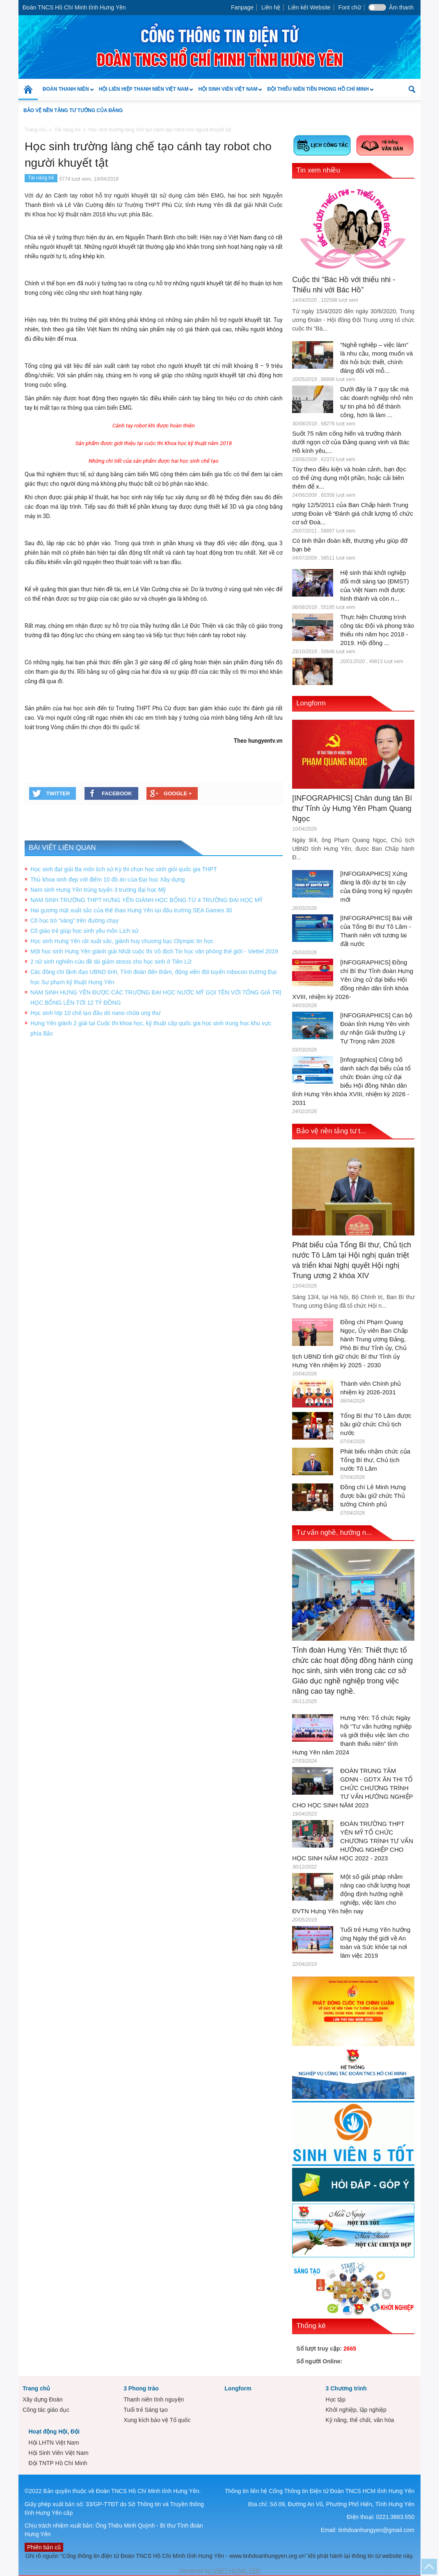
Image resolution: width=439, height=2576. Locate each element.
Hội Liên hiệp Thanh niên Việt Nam (144, 93)
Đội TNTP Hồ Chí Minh (57, 2463)
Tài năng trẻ (41, 178)
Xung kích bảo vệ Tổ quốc (156, 2420)
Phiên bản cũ (44, 2547)
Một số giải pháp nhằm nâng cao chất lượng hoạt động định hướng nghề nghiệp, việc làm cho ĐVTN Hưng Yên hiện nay (351, 1894)
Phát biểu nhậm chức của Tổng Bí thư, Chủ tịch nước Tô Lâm (375, 1460)
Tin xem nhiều (318, 170)
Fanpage (242, 7)
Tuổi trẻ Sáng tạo (145, 2409)
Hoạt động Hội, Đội (54, 2431)
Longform (311, 703)
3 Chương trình (345, 2388)
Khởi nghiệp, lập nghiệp (355, 2409)
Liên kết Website (309, 7)
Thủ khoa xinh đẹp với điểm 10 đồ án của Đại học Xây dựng (107, 879)
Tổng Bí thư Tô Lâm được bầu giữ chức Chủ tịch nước (376, 1424)
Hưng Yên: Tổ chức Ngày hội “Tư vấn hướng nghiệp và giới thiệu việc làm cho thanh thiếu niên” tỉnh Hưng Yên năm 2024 (352, 1735)
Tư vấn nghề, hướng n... (334, 1532)
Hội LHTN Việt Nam (53, 2442)
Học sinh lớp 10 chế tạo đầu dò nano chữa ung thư (95, 1013)
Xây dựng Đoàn (43, 2399)
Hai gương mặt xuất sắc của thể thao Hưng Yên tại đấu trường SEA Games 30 (131, 910)
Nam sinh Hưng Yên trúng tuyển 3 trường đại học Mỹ (98, 889)
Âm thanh (401, 7)
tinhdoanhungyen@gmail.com (376, 2530)
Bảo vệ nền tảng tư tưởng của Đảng (73, 110)
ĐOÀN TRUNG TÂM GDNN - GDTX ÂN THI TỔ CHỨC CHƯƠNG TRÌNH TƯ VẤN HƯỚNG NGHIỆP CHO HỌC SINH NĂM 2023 (352, 1788)
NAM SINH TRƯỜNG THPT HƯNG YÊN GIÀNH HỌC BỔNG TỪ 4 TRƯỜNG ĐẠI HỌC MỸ (146, 900)
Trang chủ (36, 2388)
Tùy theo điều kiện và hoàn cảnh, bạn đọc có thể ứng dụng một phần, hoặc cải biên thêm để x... (349, 478)
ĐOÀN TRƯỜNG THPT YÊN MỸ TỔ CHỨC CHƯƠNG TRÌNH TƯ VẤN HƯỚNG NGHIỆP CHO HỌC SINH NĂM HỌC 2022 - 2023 (352, 1841)
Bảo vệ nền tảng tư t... (331, 1131)
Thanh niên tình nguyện (153, 2399)
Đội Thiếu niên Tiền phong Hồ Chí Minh (317, 93)
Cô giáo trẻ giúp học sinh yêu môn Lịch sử (84, 931)
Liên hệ (270, 7)
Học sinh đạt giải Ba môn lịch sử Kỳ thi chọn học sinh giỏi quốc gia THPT (123, 869)
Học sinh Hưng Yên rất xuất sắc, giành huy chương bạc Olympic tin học (121, 941)
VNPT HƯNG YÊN (235, 2570)
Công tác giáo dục (46, 2409)
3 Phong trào (141, 2388)
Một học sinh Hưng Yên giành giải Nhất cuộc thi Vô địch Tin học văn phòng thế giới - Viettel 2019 (154, 951)
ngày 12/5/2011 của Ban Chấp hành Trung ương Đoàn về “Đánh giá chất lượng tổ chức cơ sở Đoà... (352, 513)
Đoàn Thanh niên (66, 93)
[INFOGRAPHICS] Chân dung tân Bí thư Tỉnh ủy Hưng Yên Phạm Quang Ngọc (352, 808)
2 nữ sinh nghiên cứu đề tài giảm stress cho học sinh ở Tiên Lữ (110, 961)
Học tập (335, 2399)
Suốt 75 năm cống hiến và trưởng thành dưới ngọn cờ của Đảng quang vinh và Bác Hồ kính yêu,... (350, 442)
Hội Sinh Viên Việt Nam (227, 93)
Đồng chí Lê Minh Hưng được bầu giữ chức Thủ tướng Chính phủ (373, 1495)
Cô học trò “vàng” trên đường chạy (74, 920)
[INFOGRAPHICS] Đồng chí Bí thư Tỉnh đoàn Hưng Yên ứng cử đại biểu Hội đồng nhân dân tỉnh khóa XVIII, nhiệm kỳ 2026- (352, 979)
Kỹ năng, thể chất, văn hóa (359, 2420)
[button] (412, 89)
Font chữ (349, 7)
